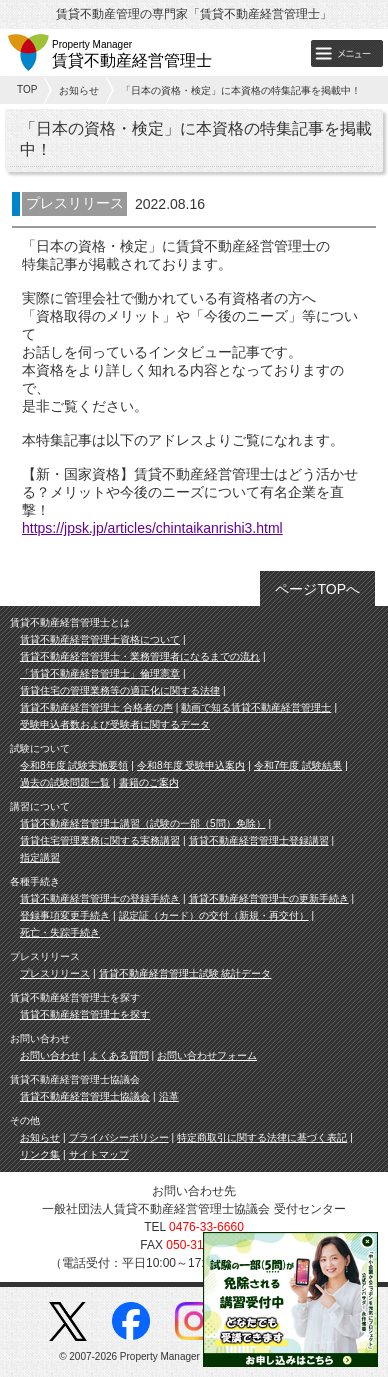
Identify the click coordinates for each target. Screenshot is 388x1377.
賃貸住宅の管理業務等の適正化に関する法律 (120, 690)
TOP (27, 89)
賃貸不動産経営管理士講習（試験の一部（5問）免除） (143, 823)
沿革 (169, 1096)
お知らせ (79, 90)
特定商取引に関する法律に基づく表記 (262, 1137)
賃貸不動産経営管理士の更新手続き (269, 898)
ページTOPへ (317, 589)
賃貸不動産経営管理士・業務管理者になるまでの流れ (140, 656)
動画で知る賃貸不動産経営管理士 (256, 707)
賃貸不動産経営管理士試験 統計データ (185, 973)
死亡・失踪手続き (60, 932)
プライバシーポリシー (119, 1137)
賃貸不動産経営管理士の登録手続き (100, 898)
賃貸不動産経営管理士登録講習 (259, 840)
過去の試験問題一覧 (65, 782)
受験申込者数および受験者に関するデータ (115, 724)
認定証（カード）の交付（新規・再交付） (214, 915)
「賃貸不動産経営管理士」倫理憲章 (100, 673)
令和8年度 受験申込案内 (191, 765)
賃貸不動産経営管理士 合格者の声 (96, 707)
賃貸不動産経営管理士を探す (85, 1014)
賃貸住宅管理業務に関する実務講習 (100, 840)
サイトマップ (99, 1154)
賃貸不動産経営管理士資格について (100, 639)
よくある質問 (119, 1055)
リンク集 (40, 1154)
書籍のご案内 (149, 782)
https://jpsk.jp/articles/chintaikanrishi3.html (152, 528)
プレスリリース (55, 973)
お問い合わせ (50, 1055)
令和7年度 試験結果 (298, 765)
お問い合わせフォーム (207, 1055)
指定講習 (40, 857)
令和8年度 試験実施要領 (74, 765)
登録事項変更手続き (65, 915)
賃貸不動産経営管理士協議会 (85, 1096)
